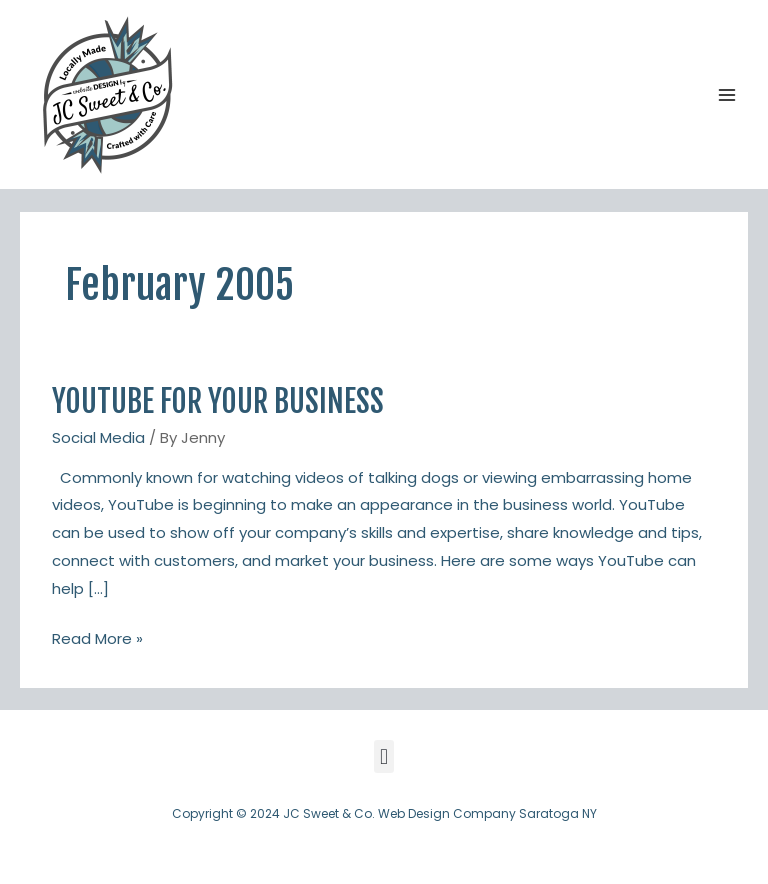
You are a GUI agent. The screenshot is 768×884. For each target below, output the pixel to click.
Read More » (97, 637)
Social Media (98, 437)
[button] (383, 756)
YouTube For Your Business (218, 401)
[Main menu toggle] (727, 94)
